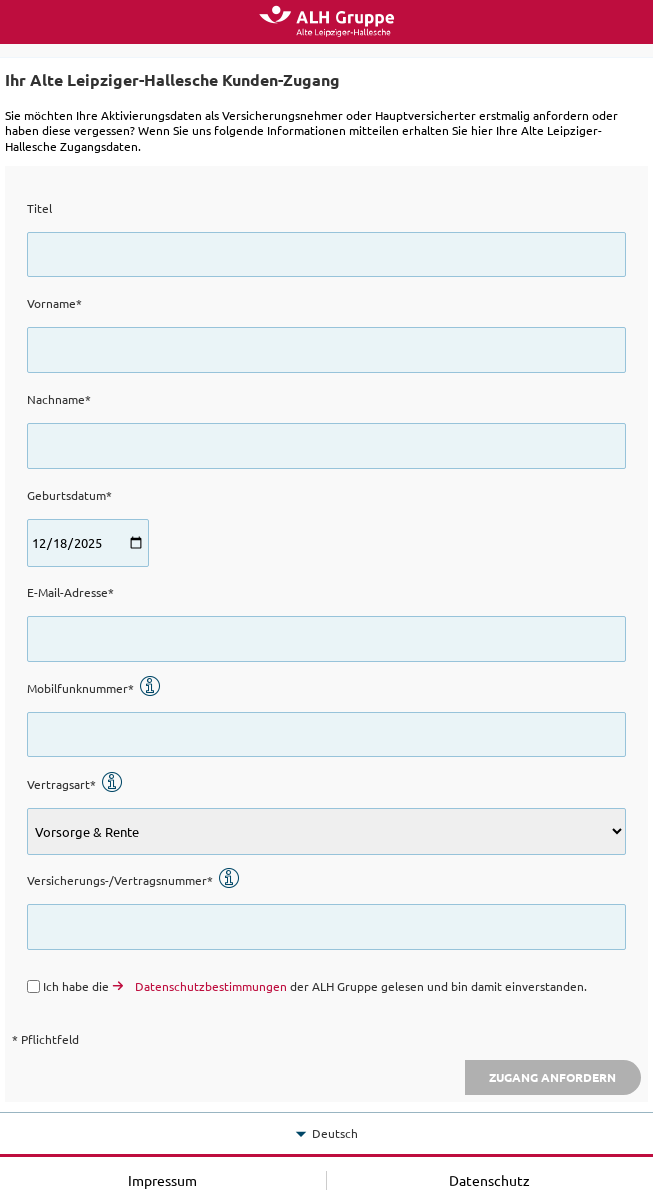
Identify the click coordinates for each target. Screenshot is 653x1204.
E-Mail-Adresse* (70, 592)
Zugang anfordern (552, 1077)
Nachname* (59, 399)
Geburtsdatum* (69, 495)
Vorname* (54, 303)
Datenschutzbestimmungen (211, 986)
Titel (39, 208)
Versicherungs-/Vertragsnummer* (133, 880)
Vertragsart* (75, 784)
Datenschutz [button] (489, 1180)
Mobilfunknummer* (94, 688)
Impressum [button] (162, 1180)
